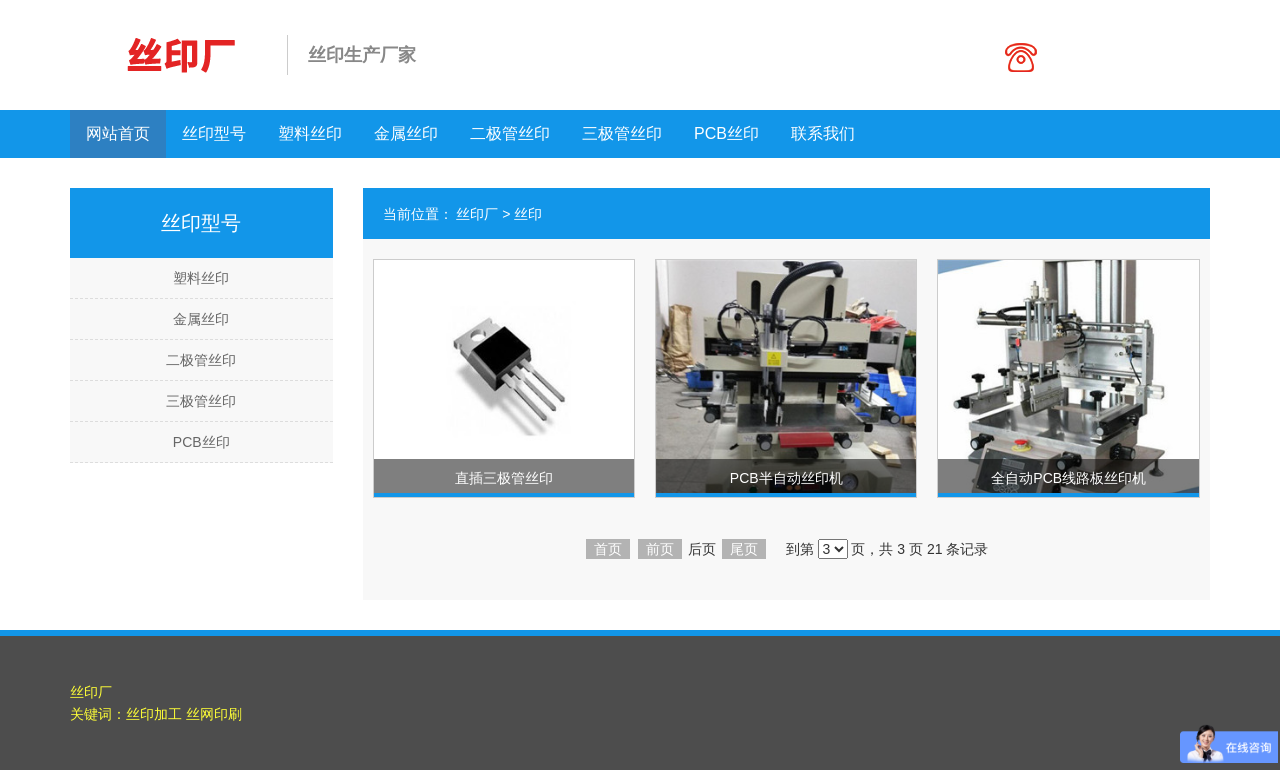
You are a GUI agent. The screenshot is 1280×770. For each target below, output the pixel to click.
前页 (660, 549)
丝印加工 (154, 714)
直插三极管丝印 (504, 478)
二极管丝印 (510, 133)
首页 (608, 549)
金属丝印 (406, 133)
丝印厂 (477, 214)
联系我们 (823, 133)
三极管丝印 (622, 133)
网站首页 (118, 133)
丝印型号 (214, 133)
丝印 (528, 214)
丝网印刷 (214, 714)
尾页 (744, 549)
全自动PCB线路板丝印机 (1068, 478)
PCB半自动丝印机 (786, 478)
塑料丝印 (310, 133)
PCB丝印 (726, 133)
